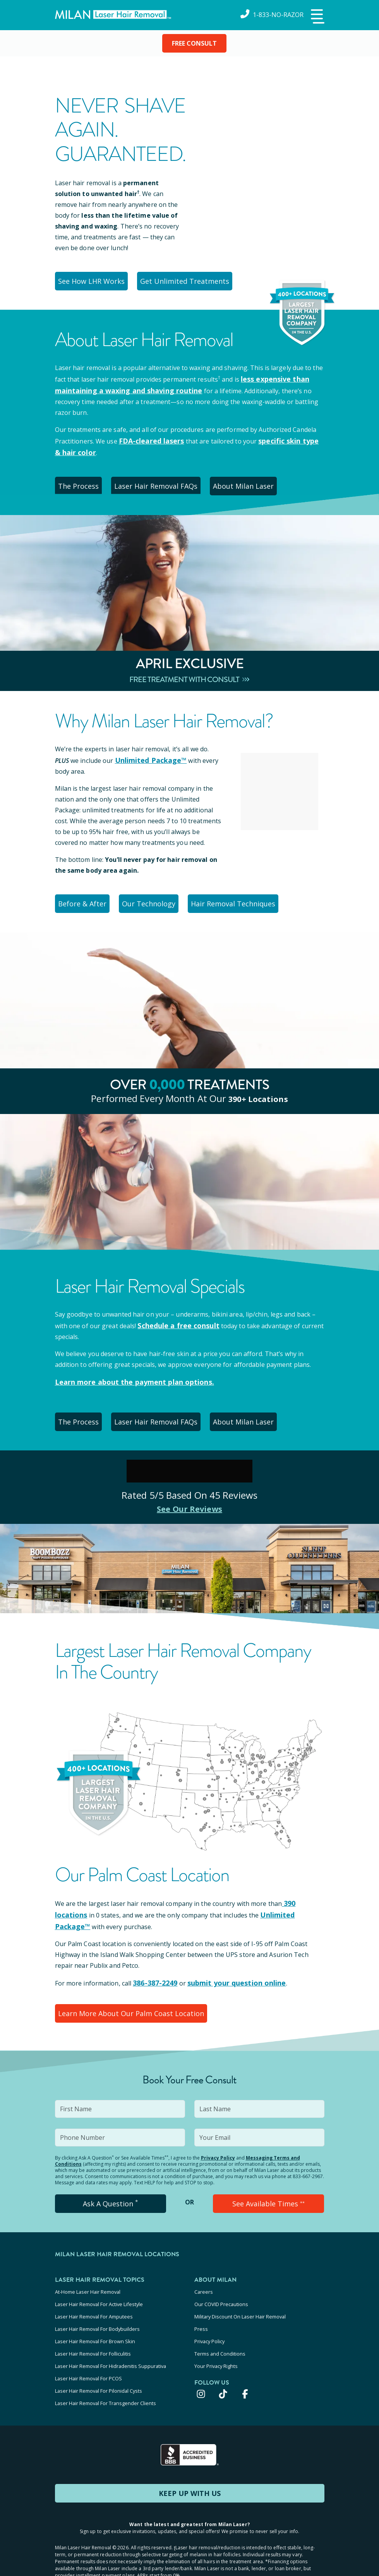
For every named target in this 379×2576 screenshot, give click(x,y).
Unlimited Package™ (147, 756)
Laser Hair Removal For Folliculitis (93, 2334)
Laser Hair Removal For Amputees (94, 2303)
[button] (316, 17)
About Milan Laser (257, 483)
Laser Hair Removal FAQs (165, 483)
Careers (203, 2282)
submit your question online (227, 1974)
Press (201, 2313)
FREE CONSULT (194, 43)
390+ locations (258, 1094)
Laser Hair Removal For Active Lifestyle (99, 2292)
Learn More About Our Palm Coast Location (128, 2005)
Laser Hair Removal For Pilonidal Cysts (98, 2366)
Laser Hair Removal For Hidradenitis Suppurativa (110, 2345)
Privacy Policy (218, 2149)
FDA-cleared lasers (148, 439)
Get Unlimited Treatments (190, 281)
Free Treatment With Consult (189, 676)
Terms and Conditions (219, 2334)
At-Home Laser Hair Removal (87, 2282)
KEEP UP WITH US (190, 2465)
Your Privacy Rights (216, 2345)
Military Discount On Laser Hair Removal (240, 2303)
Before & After (86, 900)
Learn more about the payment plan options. (126, 1377)
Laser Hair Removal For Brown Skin (95, 2324)
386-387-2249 (153, 1974)
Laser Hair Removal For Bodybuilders (97, 2313)
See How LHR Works (94, 281)
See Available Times (268, 2195)
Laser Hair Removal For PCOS (88, 2355)
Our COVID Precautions (221, 2292)
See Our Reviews (189, 1502)
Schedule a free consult (174, 1321)
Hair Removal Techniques (248, 900)
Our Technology (159, 900)
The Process (83, 483)
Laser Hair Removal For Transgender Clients (105, 2376)
